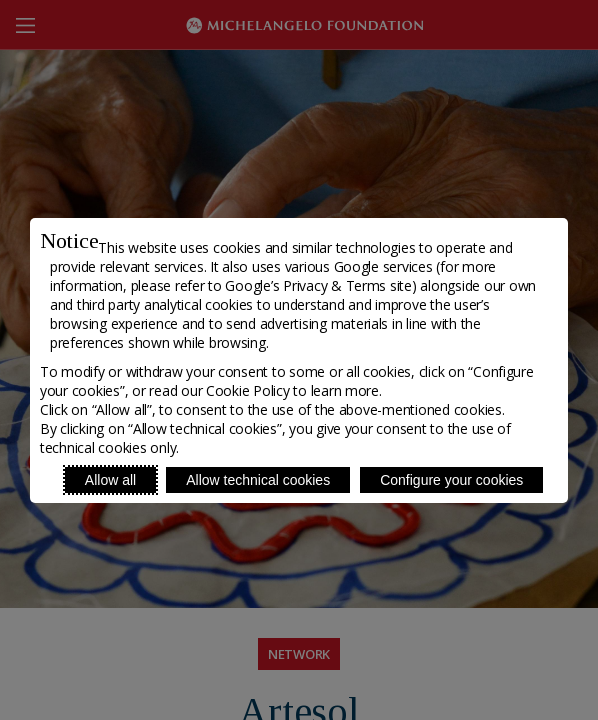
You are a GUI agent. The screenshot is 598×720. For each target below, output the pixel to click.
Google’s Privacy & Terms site (318, 285)
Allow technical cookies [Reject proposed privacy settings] (258, 480)
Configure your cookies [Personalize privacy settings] (451, 480)
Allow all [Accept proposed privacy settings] (110, 480)
